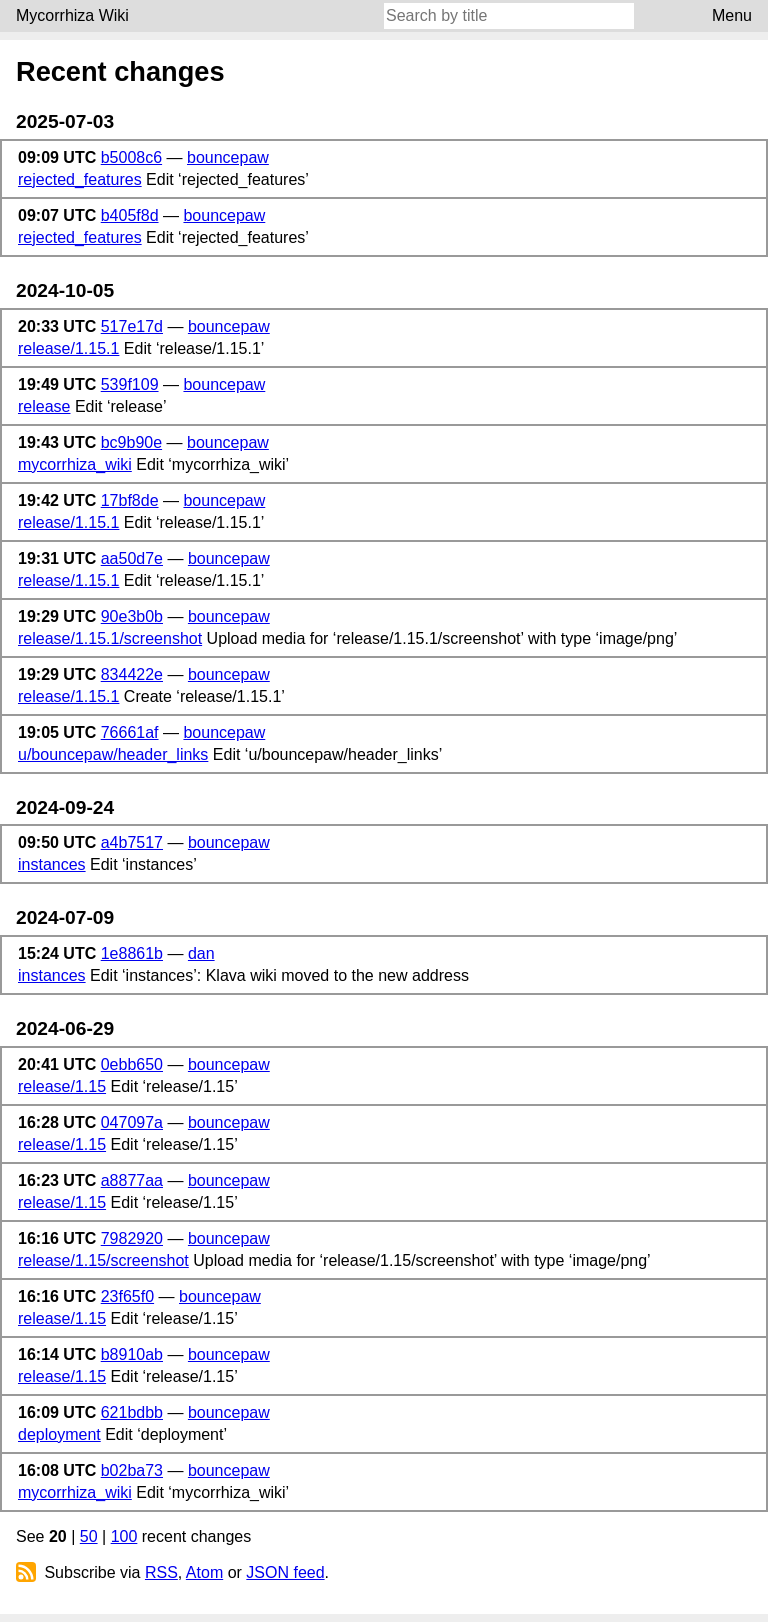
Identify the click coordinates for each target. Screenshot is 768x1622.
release (44, 406)
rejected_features (80, 179)
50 (89, 1536)
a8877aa (132, 1180)
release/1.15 (62, 1086)
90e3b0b (132, 616)
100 (124, 1536)
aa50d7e (132, 558)
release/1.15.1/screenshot (110, 638)
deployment (59, 1434)
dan (201, 953)
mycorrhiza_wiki (75, 464)
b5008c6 (131, 157)
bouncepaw (228, 157)
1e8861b (132, 953)
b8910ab (132, 1354)
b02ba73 (132, 1470)
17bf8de (130, 500)
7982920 (132, 1238)
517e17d (132, 326)
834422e (132, 674)
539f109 (130, 384)
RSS (161, 1572)
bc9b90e (131, 442)
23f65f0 (127, 1296)
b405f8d (130, 215)
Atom (204, 1572)
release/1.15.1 (68, 348)
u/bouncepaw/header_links (113, 754)
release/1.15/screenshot (103, 1260)
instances (52, 864)
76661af (130, 732)
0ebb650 (132, 1064)
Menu (732, 15)
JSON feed (285, 1572)
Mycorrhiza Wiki (72, 15)
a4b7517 (132, 842)
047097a (132, 1122)
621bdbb (132, 1412)
